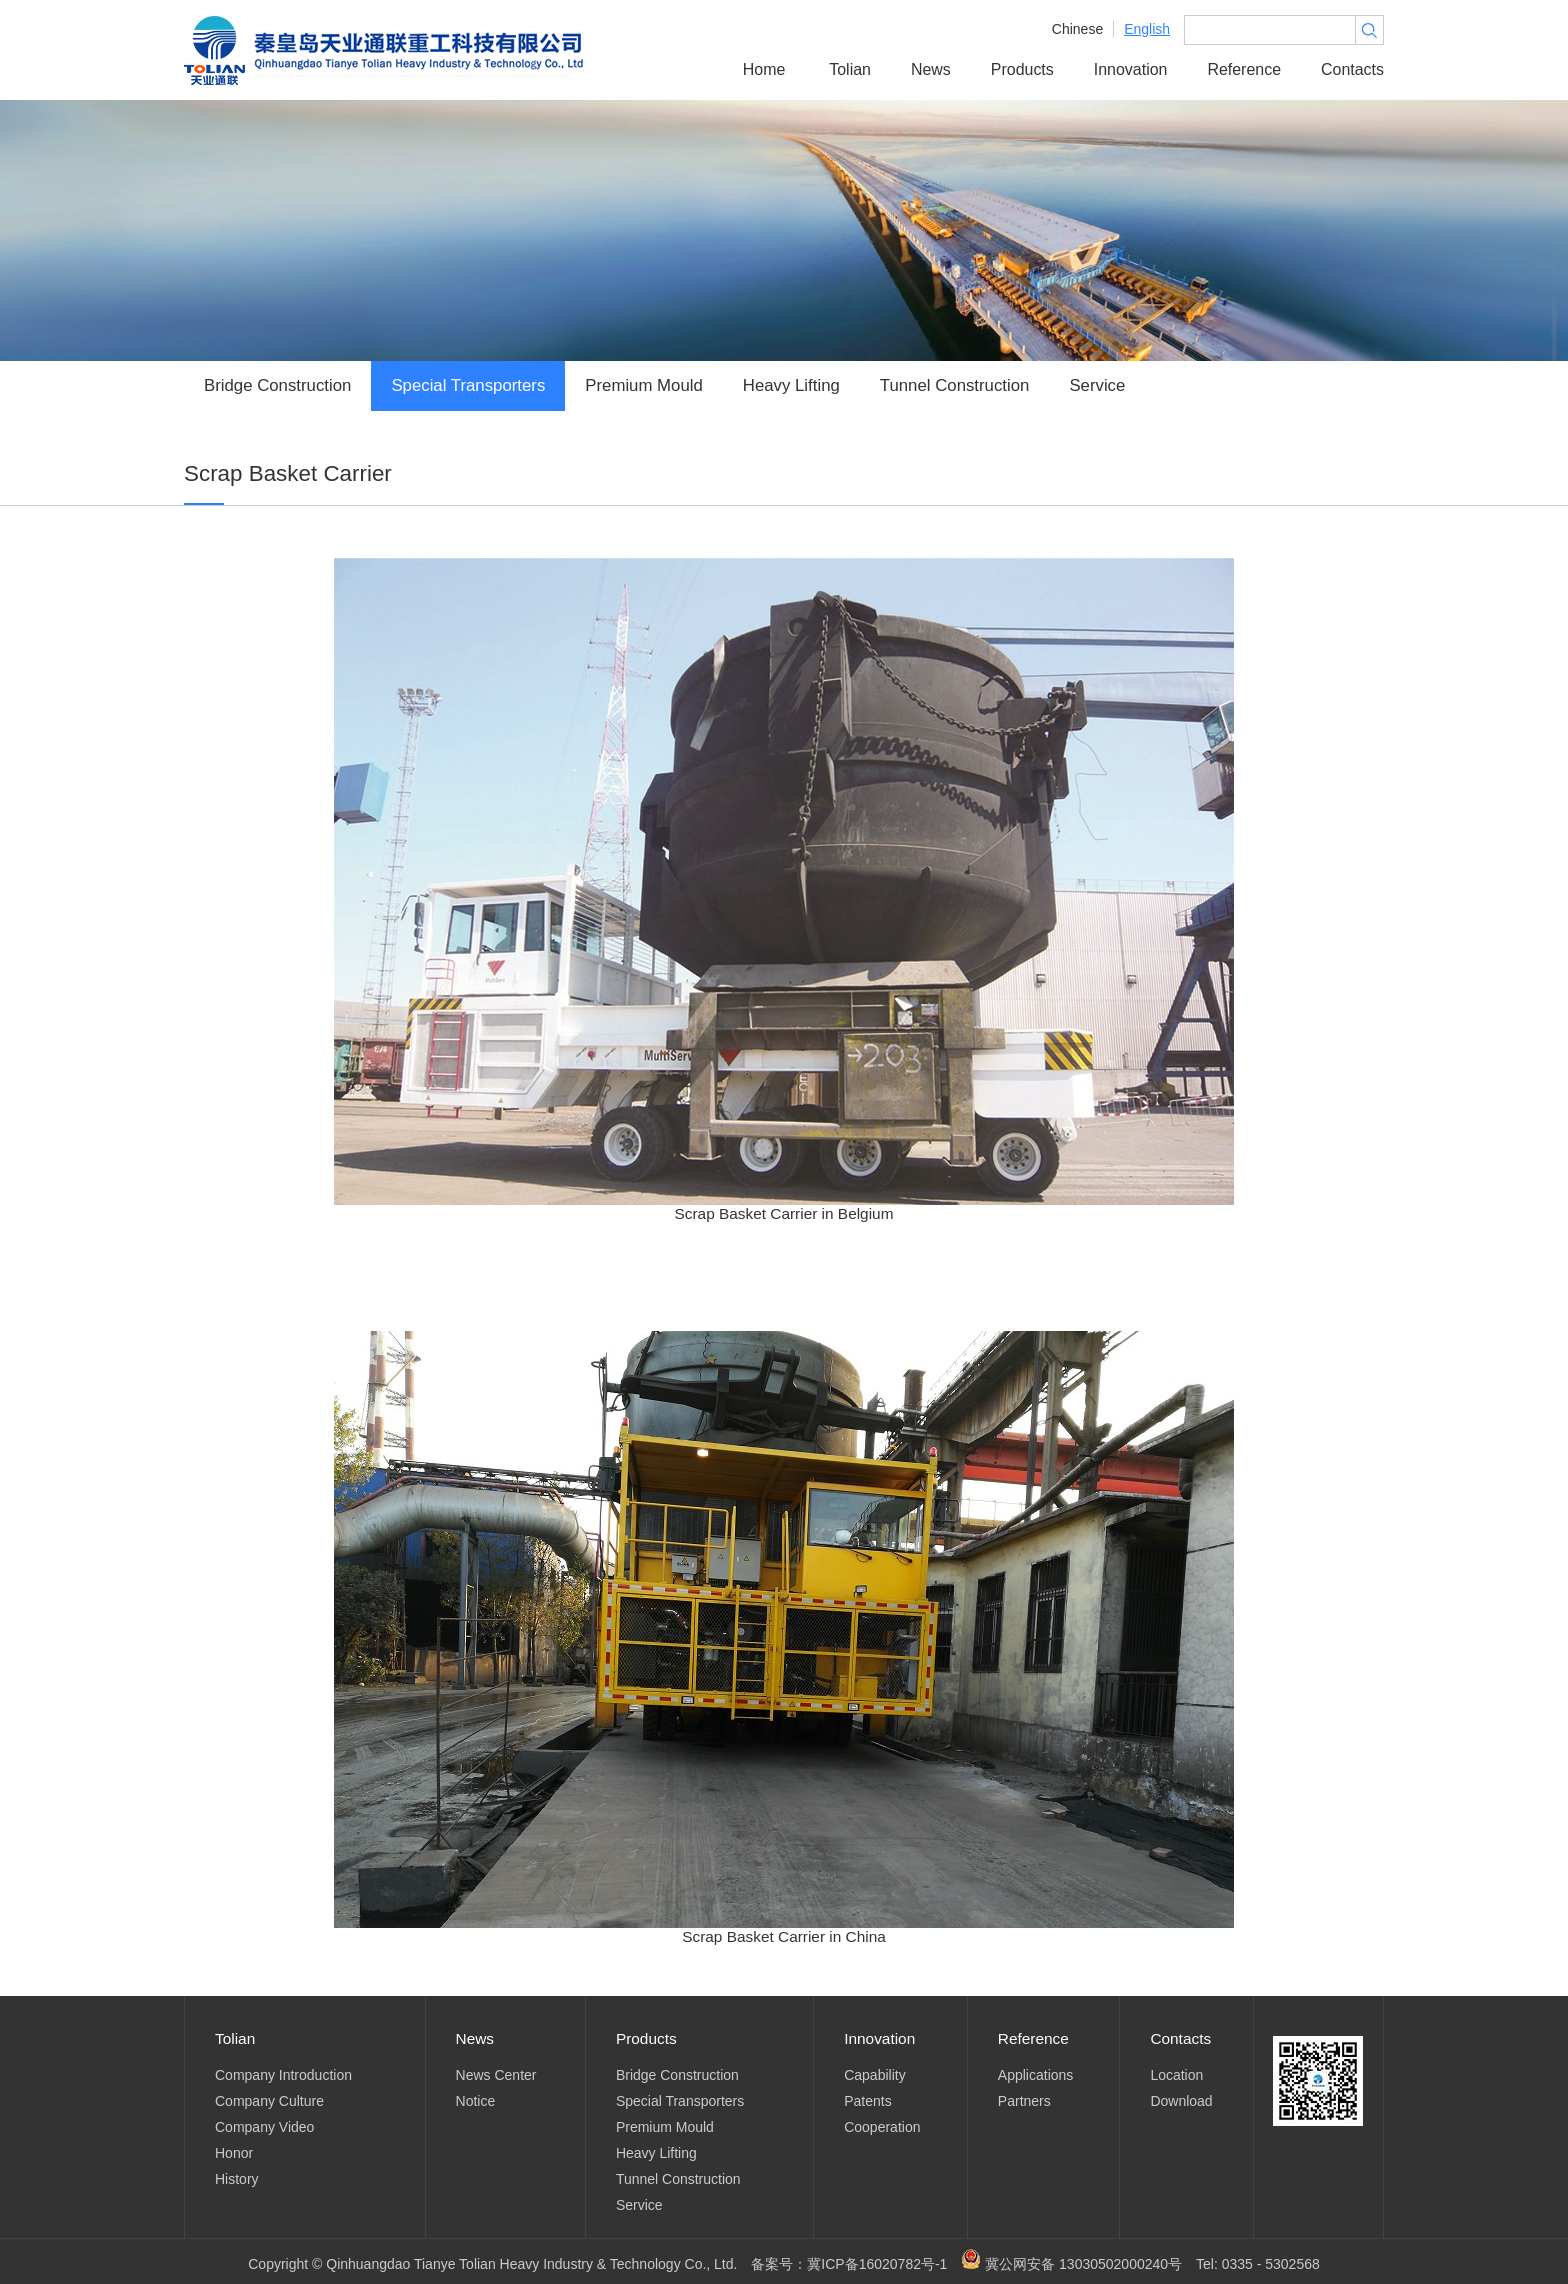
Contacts (1352, 69)
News (931, 69)
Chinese (1077, 29)
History (237, 2179)
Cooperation (882, 2127)
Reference (1244, 69)
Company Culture (269, 2101)
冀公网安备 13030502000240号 (1071, 2264)
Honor (234, 2153)
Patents (867, 2101)
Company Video (264, 2127)
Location (1176, 2075)
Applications (1036, 2075)
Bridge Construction (277, 385)
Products (1022, 69)
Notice (476, 2101)
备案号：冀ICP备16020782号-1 (849, 2264)
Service (1097, 385)
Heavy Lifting (791, 385)
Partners (1024, 2101)
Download (1181, 2101)
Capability (874, 2075)
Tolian (850, 69)
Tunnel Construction (955, 385)
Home (764, 69)
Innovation (1131, 69)
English (1147, 29)
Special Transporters (468, 385)
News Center (496, 2075)
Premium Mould (644, 385)
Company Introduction (283, 2075)
